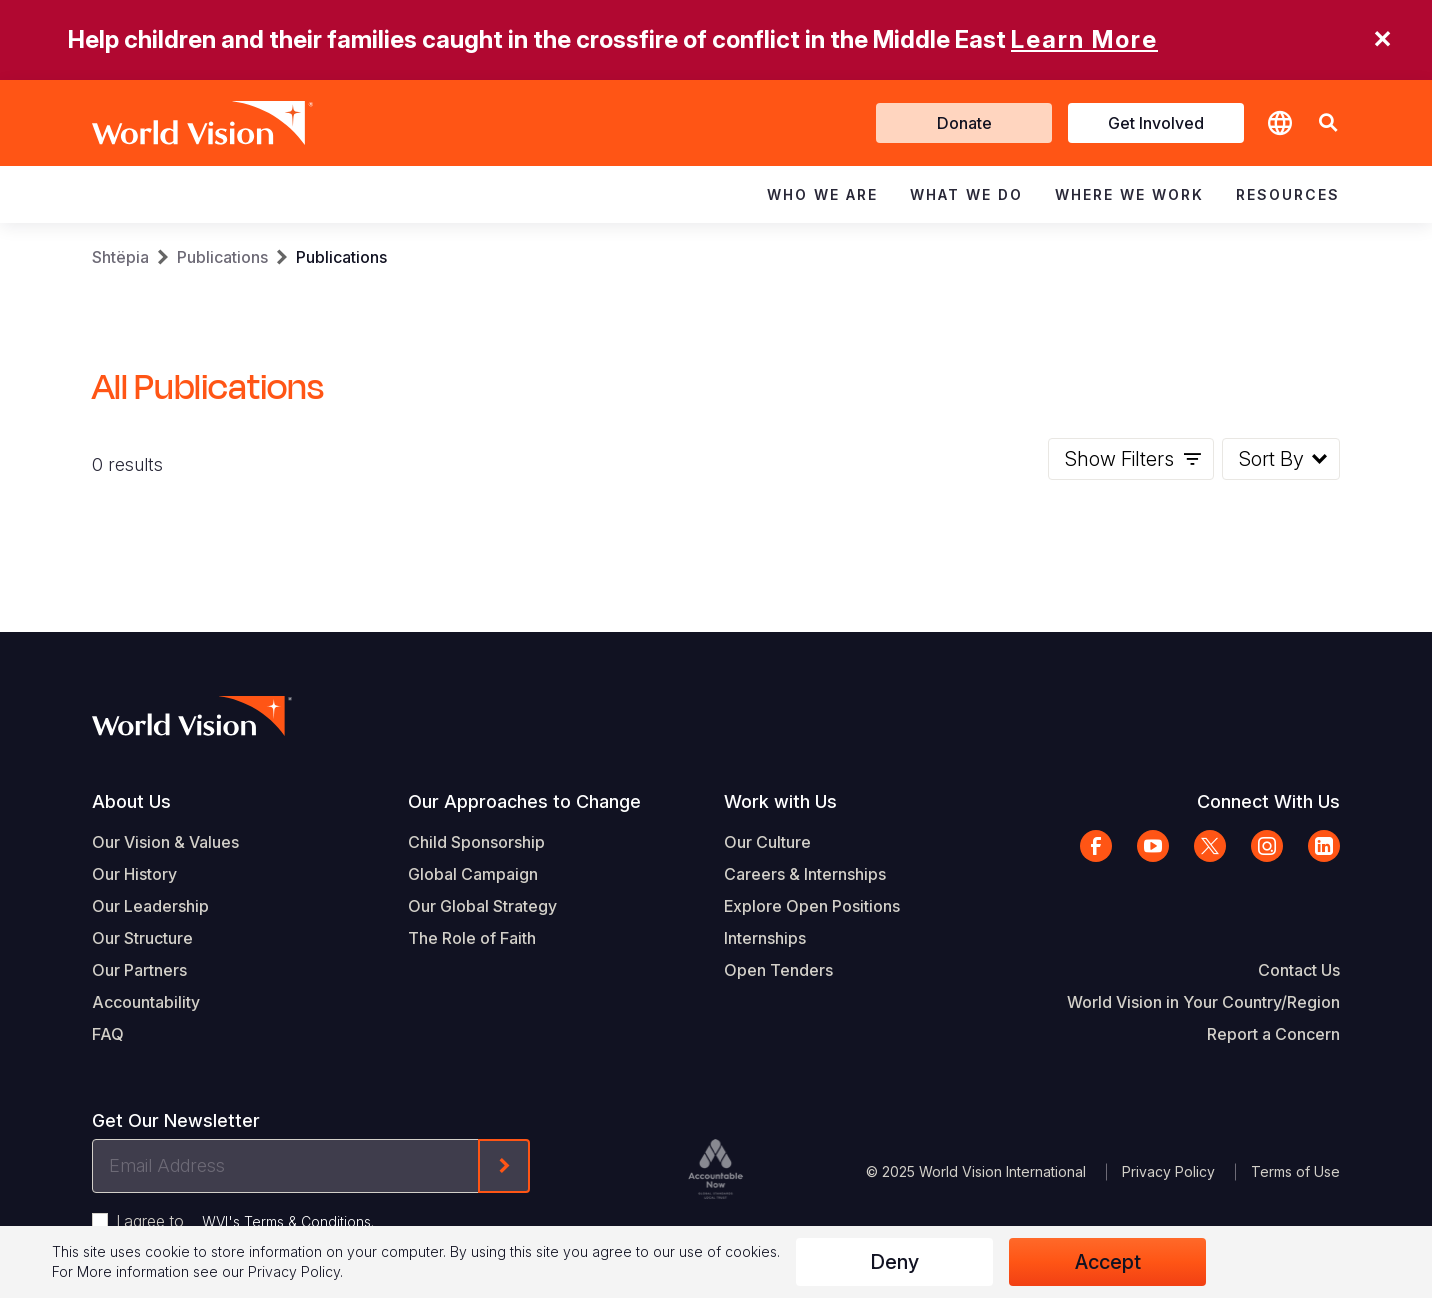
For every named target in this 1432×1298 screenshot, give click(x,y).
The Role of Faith (472, 938)
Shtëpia (120, 257)
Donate (964, 123)
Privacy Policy (1168, 1171)
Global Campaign (473, 874)
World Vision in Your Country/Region (1203, 1002)
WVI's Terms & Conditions (286, 1221)
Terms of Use (1295, 1171)
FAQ (108, 1034)
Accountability (146, 1002)
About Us (131, 801)
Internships (765, 938)
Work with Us (780, 801)
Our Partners (139, 970)
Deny (894, 1262)
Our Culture (767, 842)
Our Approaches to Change (524, 801)
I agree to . (245, 1221)
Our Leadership (150, 906)
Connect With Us (1268, 801)
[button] (1328, 123)
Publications (222, 257)
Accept (1108, 1262)
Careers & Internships (805, 874)
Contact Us (1299, 970)
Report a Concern (1273, 1034)
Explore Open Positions (812, 906)
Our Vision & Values (165, 842)
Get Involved (1156, 123)
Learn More (1084, 39)
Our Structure (142, 938)
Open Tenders (778, 970)
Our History (134, 874)
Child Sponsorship (476, 842)
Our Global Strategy (482, 906)
